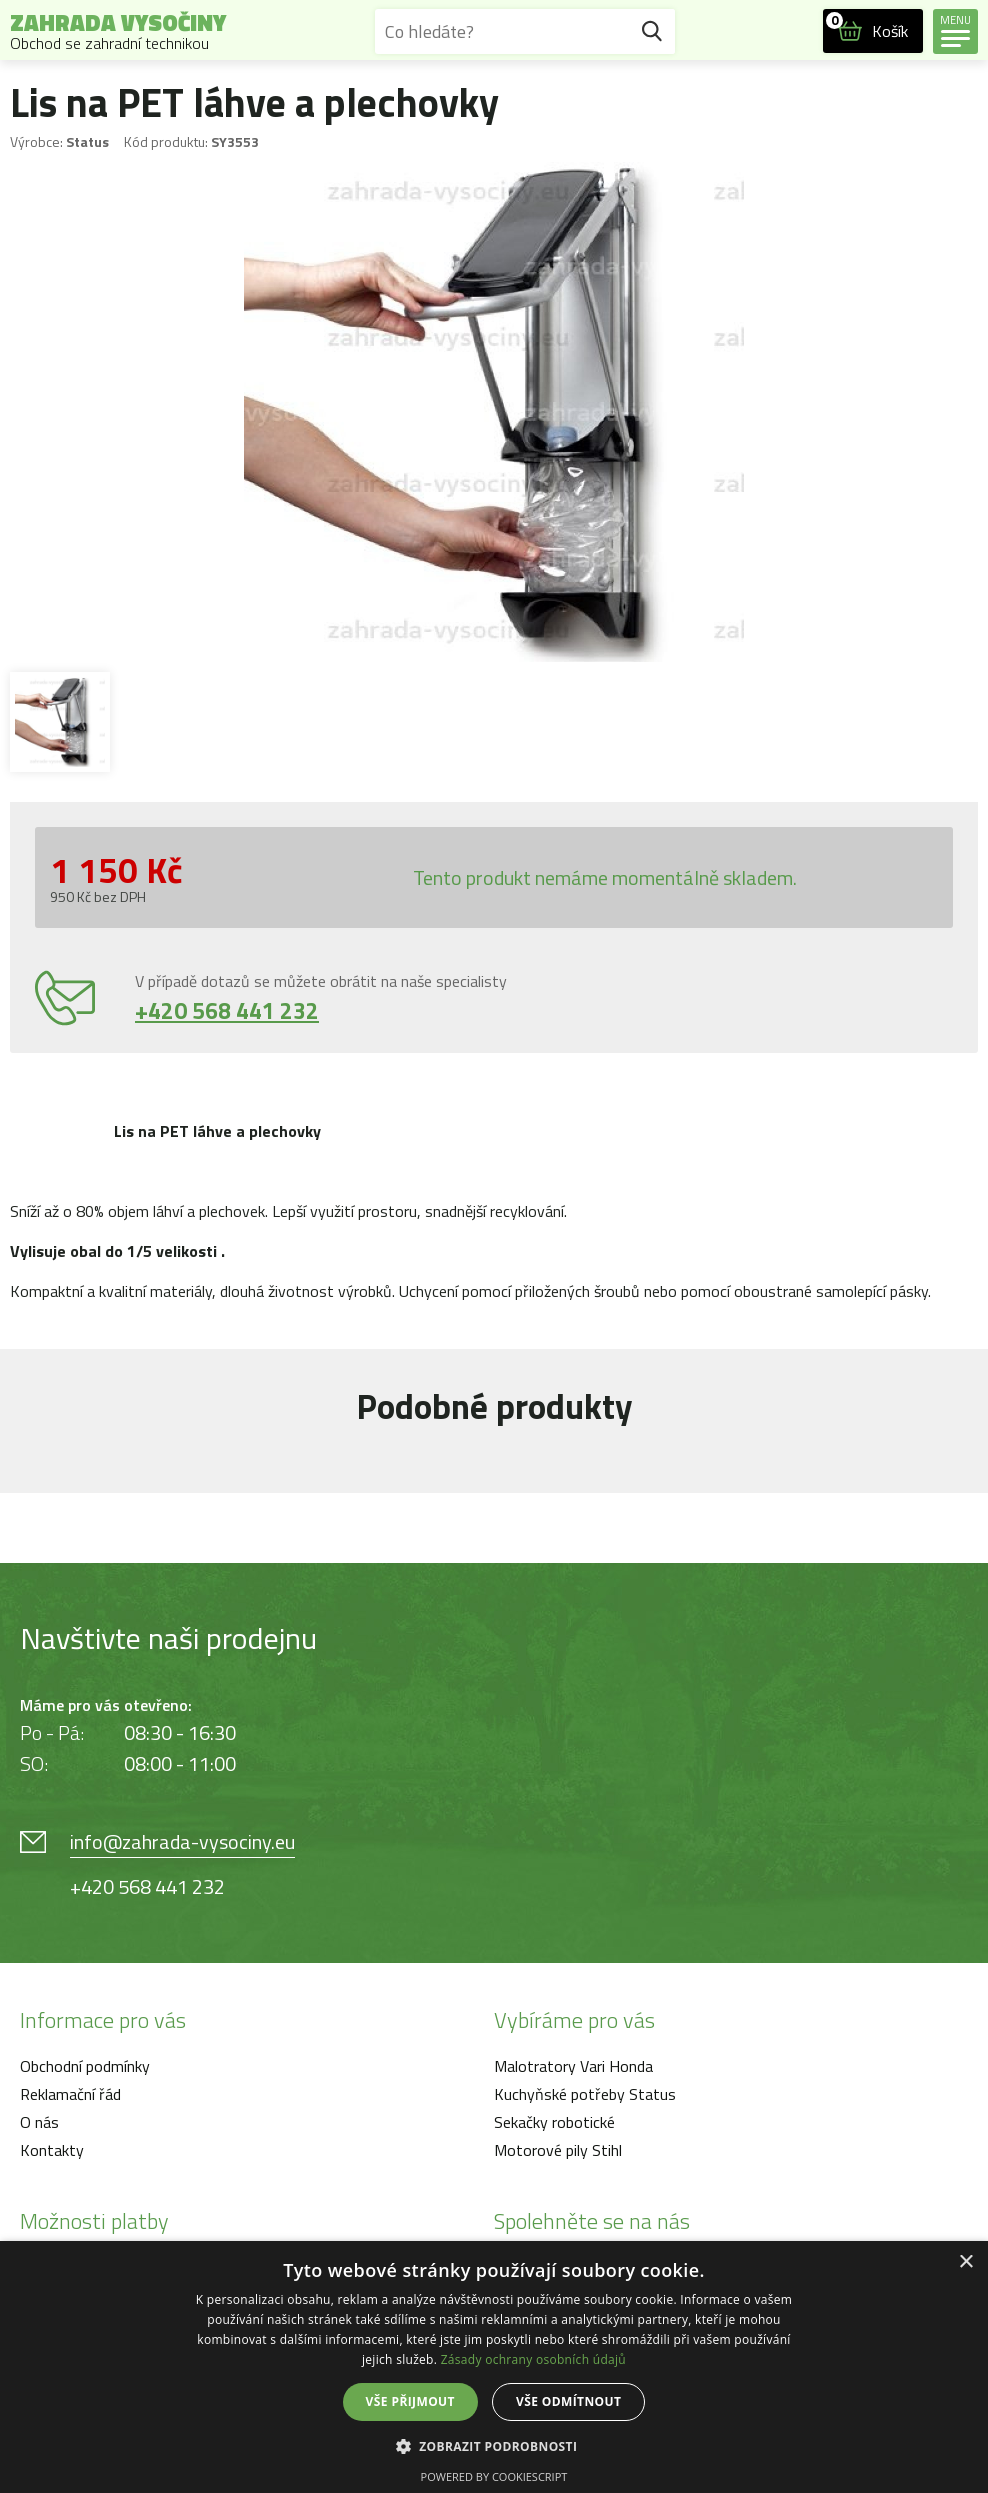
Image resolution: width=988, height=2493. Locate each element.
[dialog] (494, 2367)
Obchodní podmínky (85, 2066)
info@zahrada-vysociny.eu (182, 1841)
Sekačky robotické (554, 2122)
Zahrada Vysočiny (118, 31)
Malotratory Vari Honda (573, 2066)
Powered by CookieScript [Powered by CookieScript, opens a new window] (494, 2476)
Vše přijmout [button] (410, 2401)
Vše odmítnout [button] (568, 2401)
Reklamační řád (70, 2094)
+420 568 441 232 (227, 1010)
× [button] (965, 2262)
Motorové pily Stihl (558, 2150)
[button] (494, 2445)
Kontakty (52, 2150)
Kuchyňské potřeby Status (585, 2094)
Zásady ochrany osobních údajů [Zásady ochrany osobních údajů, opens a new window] (533, 2359)
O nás (39, 2122)
